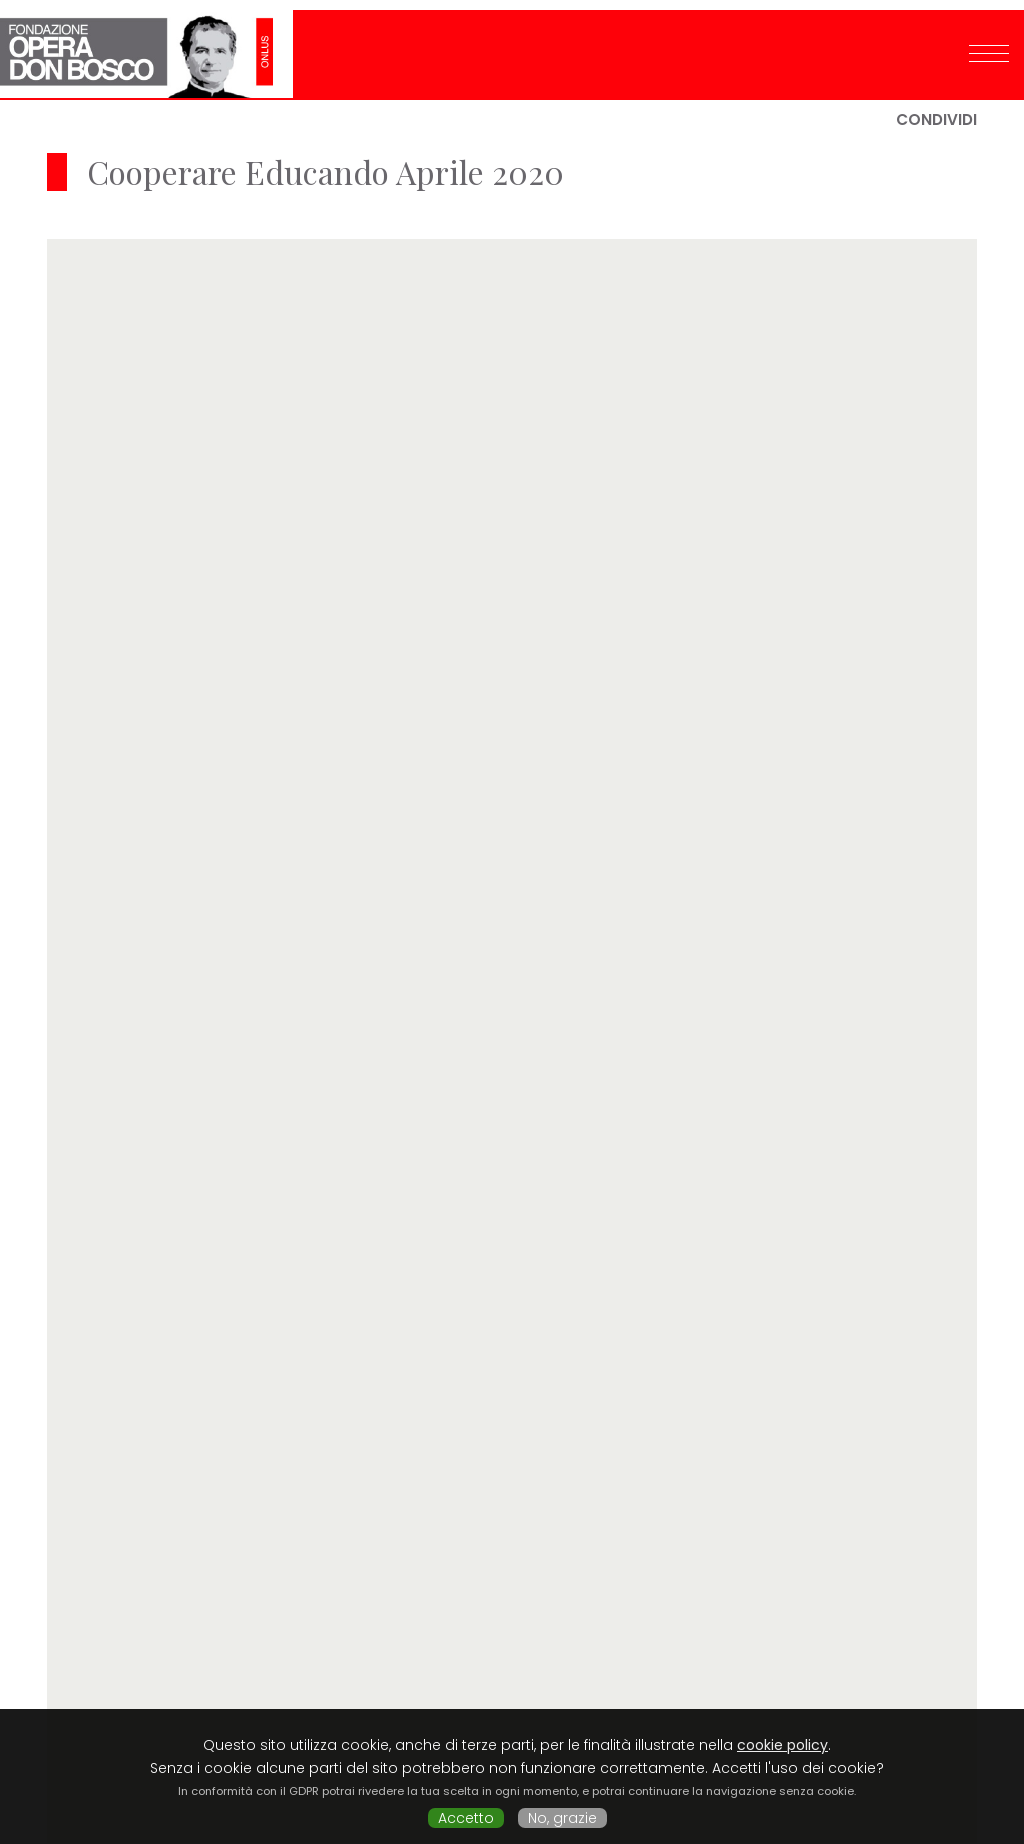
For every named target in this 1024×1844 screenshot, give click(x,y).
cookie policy (782, 1745)
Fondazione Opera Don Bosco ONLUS (146, 44)
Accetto (466, 1818)
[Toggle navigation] (989, 43)
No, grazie (562, 1818)
